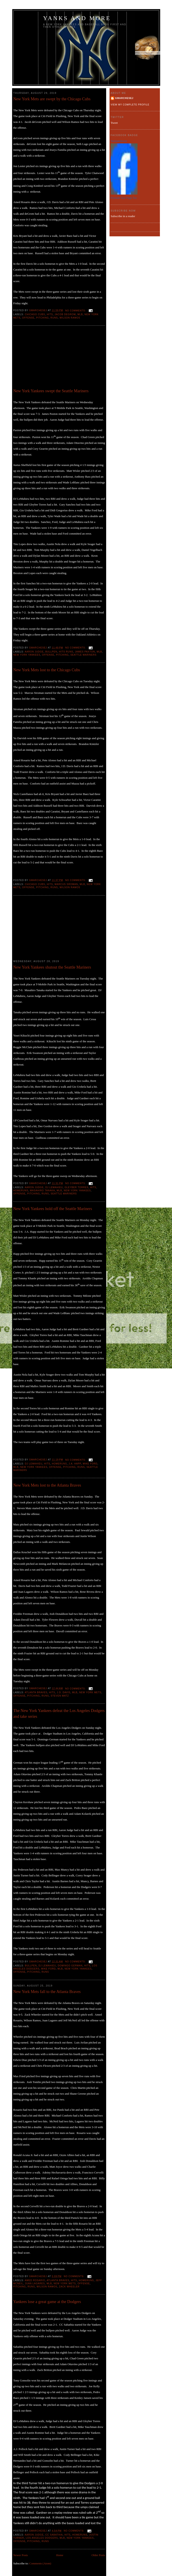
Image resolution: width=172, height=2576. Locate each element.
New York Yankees (26, 655)
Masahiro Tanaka (42, 1190)
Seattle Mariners (83, 655)
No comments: (76, 310)
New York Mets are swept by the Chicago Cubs (51, 99)
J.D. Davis (64, 1692)
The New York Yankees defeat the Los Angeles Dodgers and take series (59, 1713)
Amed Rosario (35, 2280)
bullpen (51, 651)
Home (59, 2555)
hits (50, 314)
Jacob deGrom (65, 314)
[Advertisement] (46, 358)
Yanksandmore (119, 141)
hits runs (66, 651)
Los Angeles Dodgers (42, 2538)
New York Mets (90, 1692)
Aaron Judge (34, 651)
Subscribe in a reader (123, 216)
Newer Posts (20, 2555)
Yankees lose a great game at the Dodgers (47, 2301)
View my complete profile (130, 104)
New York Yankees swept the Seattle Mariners (50, 391)
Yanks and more (77, 18)
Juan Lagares (35, 2283)
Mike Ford (90, 1463)
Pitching (42, 318)
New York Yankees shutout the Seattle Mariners (52, 967)
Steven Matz (60, 1696)
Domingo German (70, 1965)
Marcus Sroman (66, 884)
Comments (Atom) (40, 2563)
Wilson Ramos (70, 318)
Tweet (114, 122)
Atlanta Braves (36, 1692)
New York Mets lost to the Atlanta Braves (47, 1485)
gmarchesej (124, 98)
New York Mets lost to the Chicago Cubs (46, 670)
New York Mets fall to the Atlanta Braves (47, 1991)
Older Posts (98, 2555)
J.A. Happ (75, 1463)
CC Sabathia (54, 2535)
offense (28, 318)
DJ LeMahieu (54, 1187)
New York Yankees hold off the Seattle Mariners (52, 1208)
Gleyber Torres (76, 1187)
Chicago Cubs (35, 314)
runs (54, 318)
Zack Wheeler (69, 2286)
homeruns (20, 1190)
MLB (80, 314)
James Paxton (85, 651)
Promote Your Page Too (124, 198)
